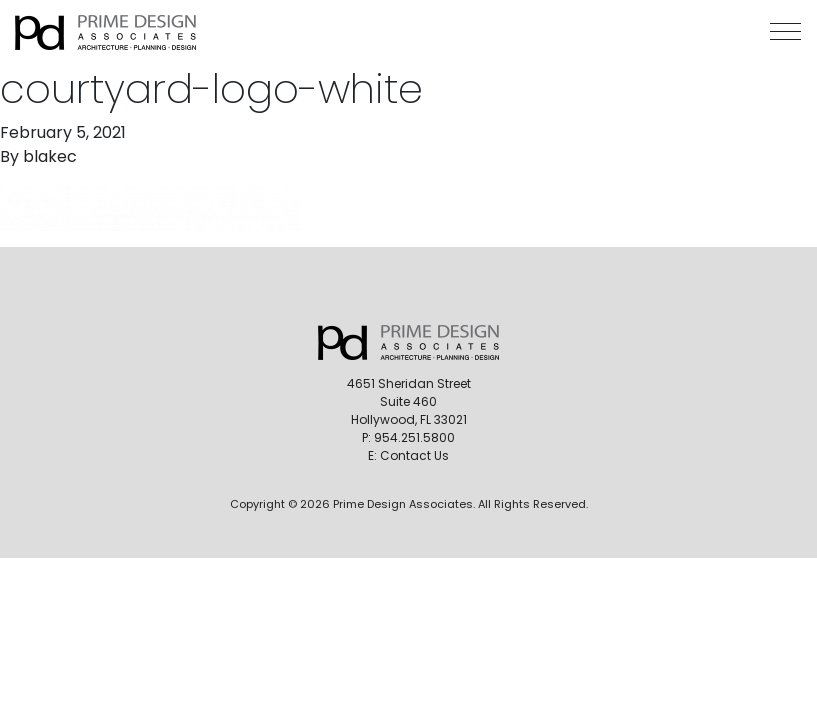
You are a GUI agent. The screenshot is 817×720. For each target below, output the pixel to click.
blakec (50, 156)
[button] (785, 31)
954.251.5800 (414, 437)
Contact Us (414, 455)
